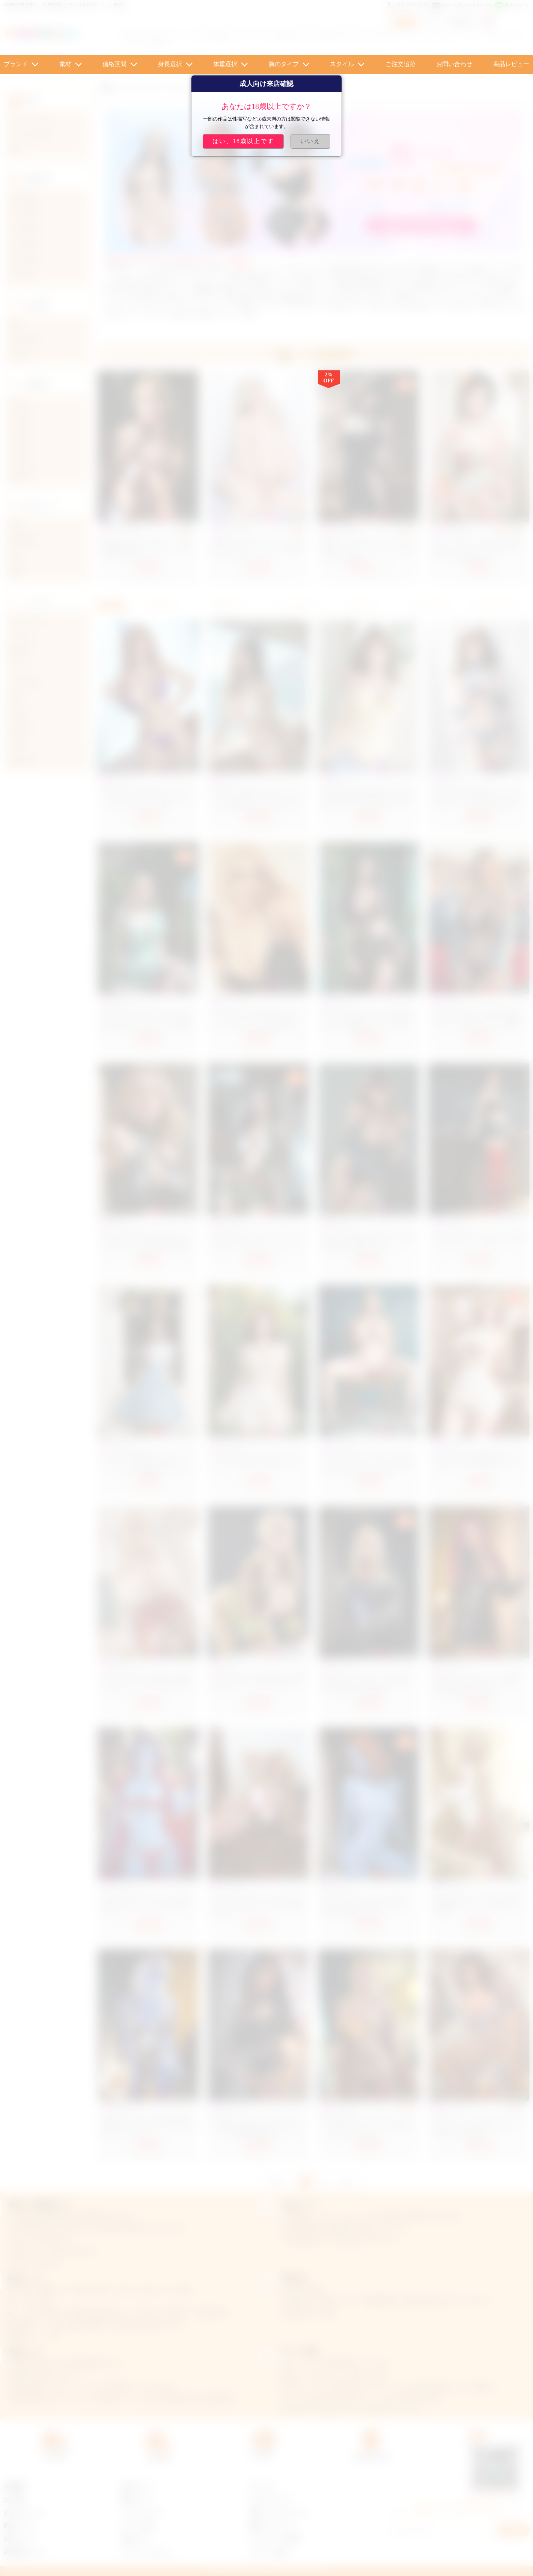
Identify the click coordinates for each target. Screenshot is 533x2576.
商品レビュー (511, 64)
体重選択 (225, 64)
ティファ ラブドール (486, 35)
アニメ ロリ (249, 35)
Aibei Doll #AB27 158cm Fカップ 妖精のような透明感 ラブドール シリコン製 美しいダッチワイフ (368, 1242)
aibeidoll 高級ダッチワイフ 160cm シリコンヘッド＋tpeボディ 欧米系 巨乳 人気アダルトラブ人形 (368, 1463)
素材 (65, 64)
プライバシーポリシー (147, 2552)
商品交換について (25, 2552)
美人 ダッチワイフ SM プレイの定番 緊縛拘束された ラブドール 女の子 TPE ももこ (147, 549)
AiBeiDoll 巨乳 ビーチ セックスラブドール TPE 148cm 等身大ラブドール (257, 1463)
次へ (348, 2181)
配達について (19, 2526)
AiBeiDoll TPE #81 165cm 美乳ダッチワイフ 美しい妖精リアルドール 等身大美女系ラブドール (367, 1906)
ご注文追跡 (400, 64)
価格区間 (114, 64)
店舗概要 (14, 2486)
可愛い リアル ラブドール (279, 2513)
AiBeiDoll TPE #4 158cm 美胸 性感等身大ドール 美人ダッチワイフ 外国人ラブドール (147, 2127)
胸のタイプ (284, 64)
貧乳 (160, 43)
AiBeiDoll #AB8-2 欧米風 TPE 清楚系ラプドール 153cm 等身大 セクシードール (257, 1684)
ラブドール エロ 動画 (274, 2539)
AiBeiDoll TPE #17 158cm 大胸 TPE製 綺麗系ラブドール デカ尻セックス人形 (478, 1906)
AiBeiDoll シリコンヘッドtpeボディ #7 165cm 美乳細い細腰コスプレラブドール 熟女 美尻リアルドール (258, 2127)
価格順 (228, 606)
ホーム (124, 87)
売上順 (361, 606)
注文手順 (14, 2499)
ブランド (16, 64)
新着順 (162, 606)
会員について (137, 2486)
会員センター (137, 2539)
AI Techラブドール (295, 35)
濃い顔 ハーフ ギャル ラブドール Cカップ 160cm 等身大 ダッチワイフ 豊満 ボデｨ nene (477, 2127)
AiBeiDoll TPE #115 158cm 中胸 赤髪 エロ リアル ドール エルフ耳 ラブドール (147, 1906)
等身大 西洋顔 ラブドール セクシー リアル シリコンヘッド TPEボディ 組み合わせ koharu (368, 2127)
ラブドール (262, 2486)
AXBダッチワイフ (270, 2499)
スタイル (342, 64)
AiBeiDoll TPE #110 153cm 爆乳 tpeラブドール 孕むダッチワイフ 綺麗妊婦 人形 (257, 1906)
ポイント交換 (137, 2526)
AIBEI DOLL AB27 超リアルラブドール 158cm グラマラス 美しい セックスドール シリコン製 (147, 799)
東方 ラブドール (345, 35)
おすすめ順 (295, 606)
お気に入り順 (494, 606)
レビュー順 (428, 606)
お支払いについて (25, 2513)
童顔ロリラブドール (272, 2526)
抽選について (137, 2499)
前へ (279, 2181)
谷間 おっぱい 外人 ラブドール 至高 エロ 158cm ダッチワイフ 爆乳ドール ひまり (256, 549)
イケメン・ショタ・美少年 (191, 35)
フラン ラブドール (430, 35)
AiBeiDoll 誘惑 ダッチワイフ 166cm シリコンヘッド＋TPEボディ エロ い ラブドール (478, 1242)
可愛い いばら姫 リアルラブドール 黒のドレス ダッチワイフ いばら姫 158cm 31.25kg (368, 549)
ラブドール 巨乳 (268, 2552)
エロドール (386, 35)
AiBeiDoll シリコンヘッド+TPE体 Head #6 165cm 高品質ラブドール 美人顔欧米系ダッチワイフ (476, 1684)
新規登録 (461, 21)
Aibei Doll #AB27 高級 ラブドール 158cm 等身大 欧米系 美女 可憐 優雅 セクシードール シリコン (367, 799)
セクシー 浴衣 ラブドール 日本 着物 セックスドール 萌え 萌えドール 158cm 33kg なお (477, 549)
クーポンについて (142, 2513)
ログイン (433, 21)
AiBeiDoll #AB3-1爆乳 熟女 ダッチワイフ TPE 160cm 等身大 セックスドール (478, 1463)
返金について (19, 2539)
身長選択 (170, 64)
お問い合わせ (454, 64)
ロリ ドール (136, 35)
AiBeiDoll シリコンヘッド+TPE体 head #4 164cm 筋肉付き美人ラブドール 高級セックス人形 (368, 1684)
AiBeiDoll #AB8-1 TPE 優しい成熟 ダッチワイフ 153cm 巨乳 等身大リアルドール (147, 1684)
